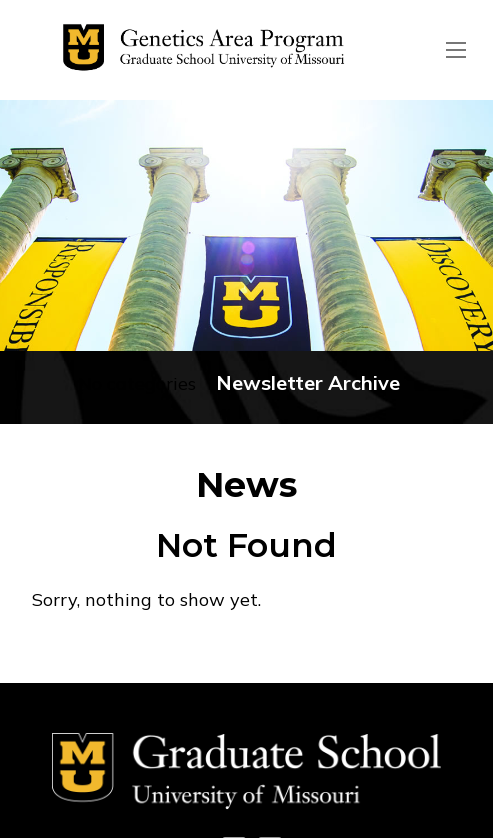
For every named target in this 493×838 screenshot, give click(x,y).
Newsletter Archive (308, 382)
